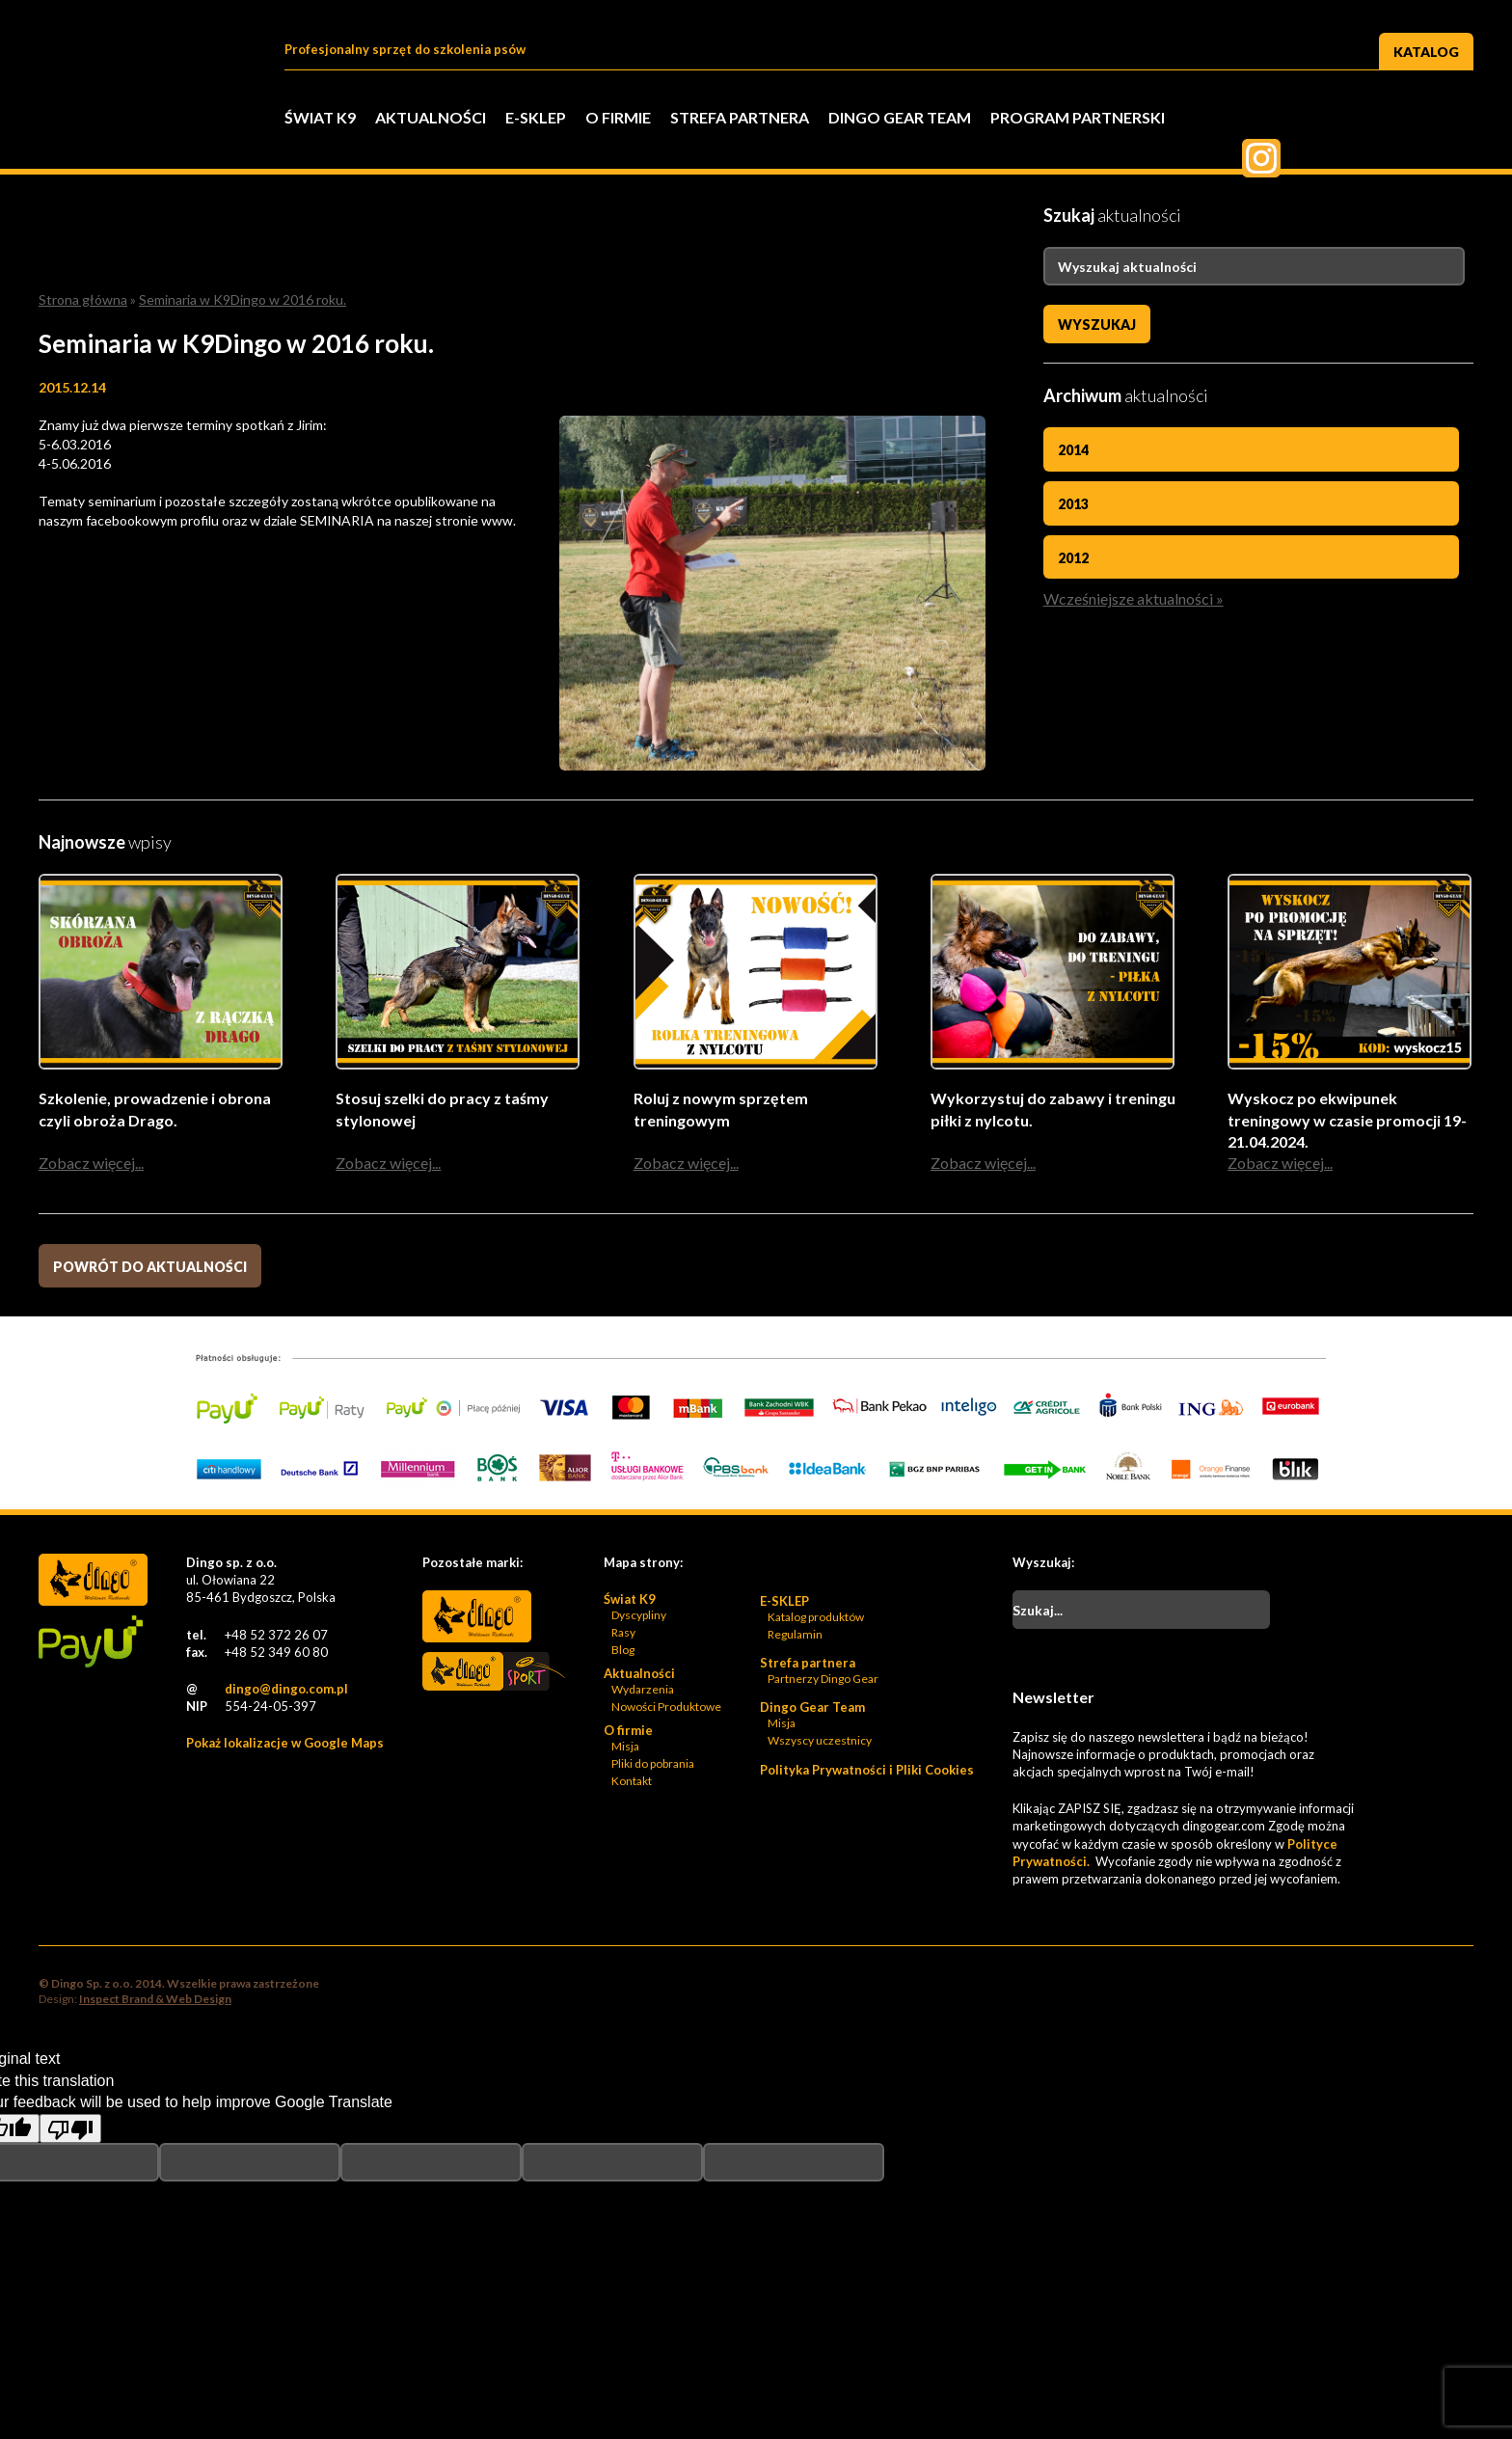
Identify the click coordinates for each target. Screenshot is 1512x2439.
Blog (622, 1650)
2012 (1073, 558)
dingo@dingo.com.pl (286, 1689)
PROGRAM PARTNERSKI (1077, 117)
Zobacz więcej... (91, 1163)
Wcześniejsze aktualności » (1133, 598)
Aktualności (430, 117)
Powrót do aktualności (150, 1268)
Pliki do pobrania (652, 1764)
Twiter (1357, 119)
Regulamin (795, 1635)
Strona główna (83, 299)
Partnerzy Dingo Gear (823, 1679)
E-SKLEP (535, 117)
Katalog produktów (816, 1618)
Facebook (1261, 119)
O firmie (618, 117)
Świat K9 (320, 117)
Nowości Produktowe (666, 1707)
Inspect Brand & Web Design (155, 1999)
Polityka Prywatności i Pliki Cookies (867, 1770)
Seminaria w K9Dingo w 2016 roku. (242, 299)
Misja (625, 1747)
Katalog (1426, 51)
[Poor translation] (70, 2129)
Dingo (476, 1617)
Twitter (1309, 119)
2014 (1073, 450)
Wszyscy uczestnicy (820, 1741)
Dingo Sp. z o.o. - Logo (145, 144)
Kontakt (631, 1782)
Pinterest (1406, 119)
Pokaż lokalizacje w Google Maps (285, 1743)
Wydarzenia (642, 1690)
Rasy (623, 1633)
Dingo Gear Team (899, 117)
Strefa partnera (739, 117)
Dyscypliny (638, 1616)
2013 (1073, 504)
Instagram (1454, 119)
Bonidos (476, 1730)
